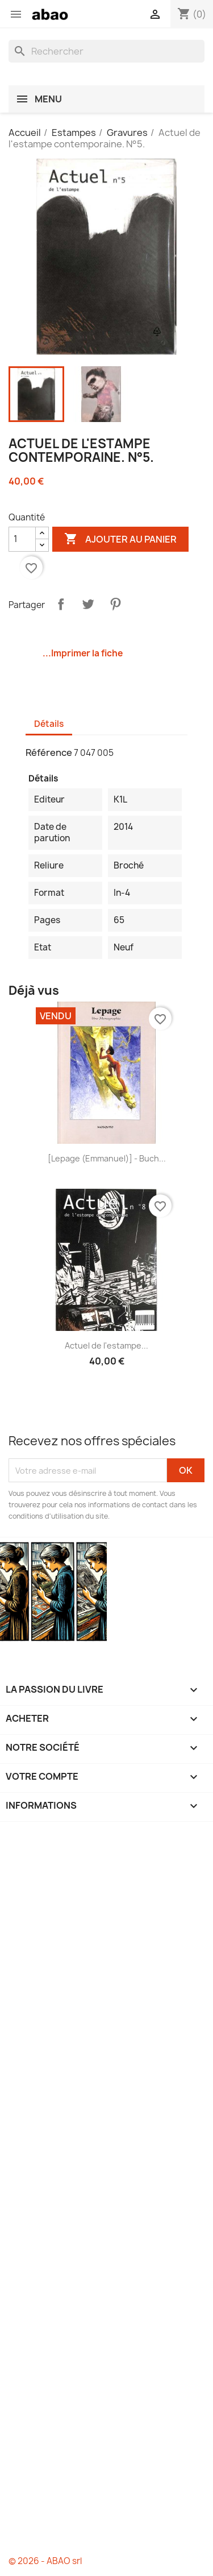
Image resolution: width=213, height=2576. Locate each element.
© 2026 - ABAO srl (45, 2561)
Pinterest (115, 604)
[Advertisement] (106, 2189)
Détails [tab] (49, 724)
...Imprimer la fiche (83, 653)
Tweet (88, 604)
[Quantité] (22, 539)
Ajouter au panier (120, 539)
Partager (60, 604)
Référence (49, 752)
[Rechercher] (106, 51)
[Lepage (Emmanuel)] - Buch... (107, 1158)
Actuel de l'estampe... (106, 1345)
